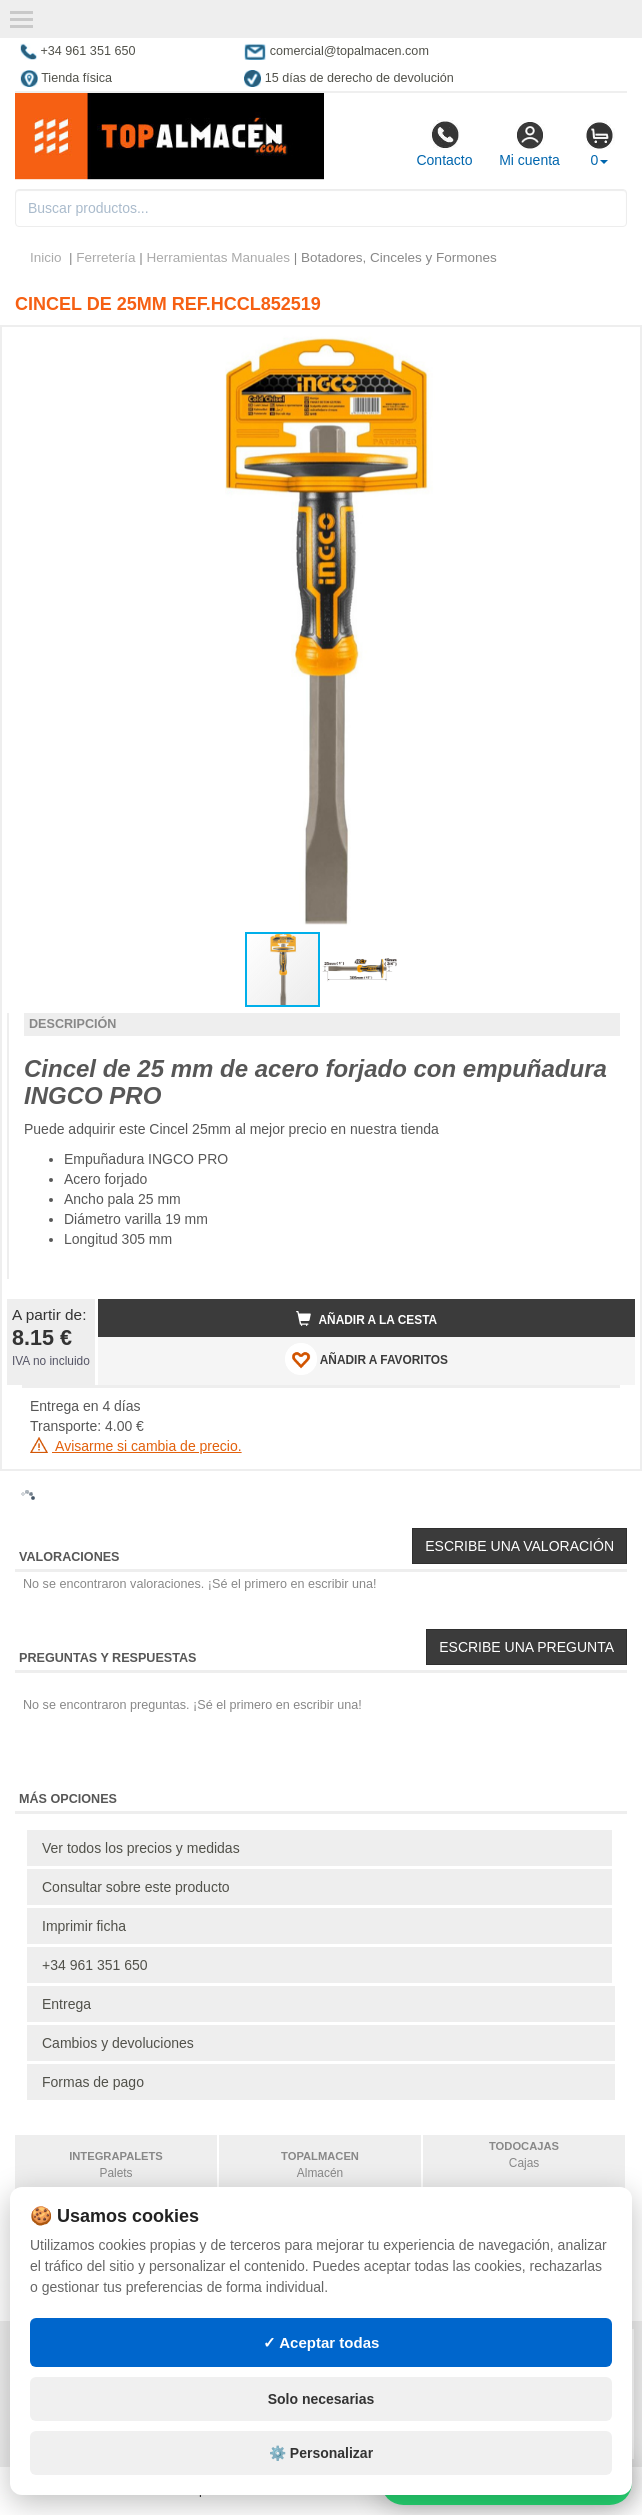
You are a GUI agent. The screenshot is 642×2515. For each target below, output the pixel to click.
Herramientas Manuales (218, 257)
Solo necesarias (321, 2399)
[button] (602, 350)
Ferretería (105, 257)
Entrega (66, 2004)
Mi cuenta (529, 144)
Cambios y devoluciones (118, 2043)
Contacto (444, 144)
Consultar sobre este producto (136, 1887)
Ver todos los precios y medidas (141, 1848)
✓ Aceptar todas (321, 2342)
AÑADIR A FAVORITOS (366, 1359)
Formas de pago (93, 2082)
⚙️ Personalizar (321, 2453)
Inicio (46, 257)
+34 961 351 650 (95, 1965)
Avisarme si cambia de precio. (136, 1446)
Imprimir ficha (84, 1926)
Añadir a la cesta (367, 1319)
